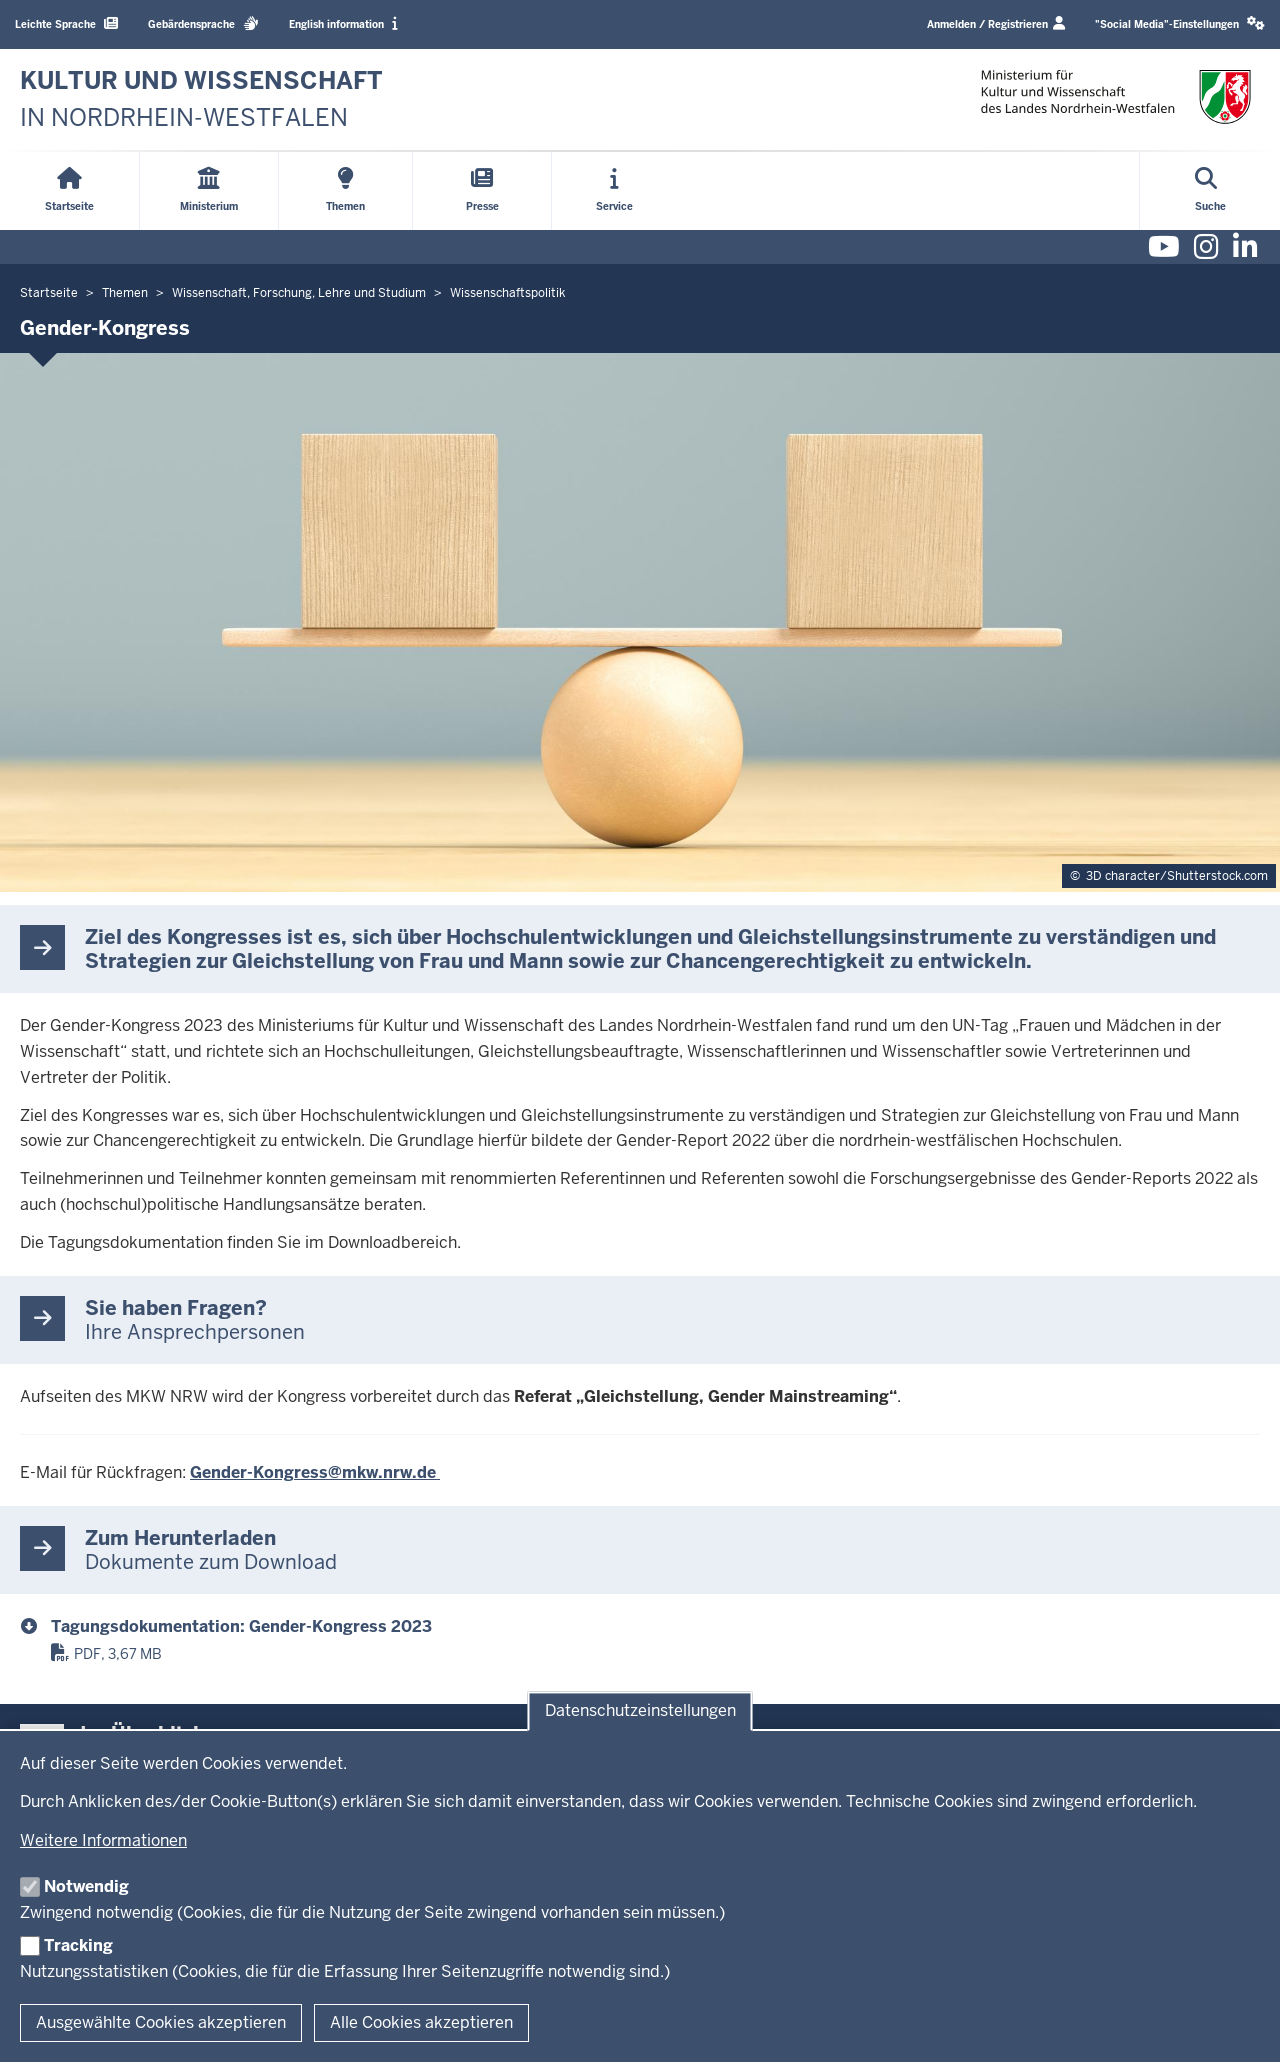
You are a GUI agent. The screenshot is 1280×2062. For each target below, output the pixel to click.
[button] (1180, 24)
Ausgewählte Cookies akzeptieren (161, 2022)
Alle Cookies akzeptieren (421, 2022)
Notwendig (86, 1886)
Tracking (78, 1945)
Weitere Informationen (103, 1840)
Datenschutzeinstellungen (640, 1711)
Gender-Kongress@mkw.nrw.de (315, 1472)
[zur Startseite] (201, 99)
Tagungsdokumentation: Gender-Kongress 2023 (241, 1626)
